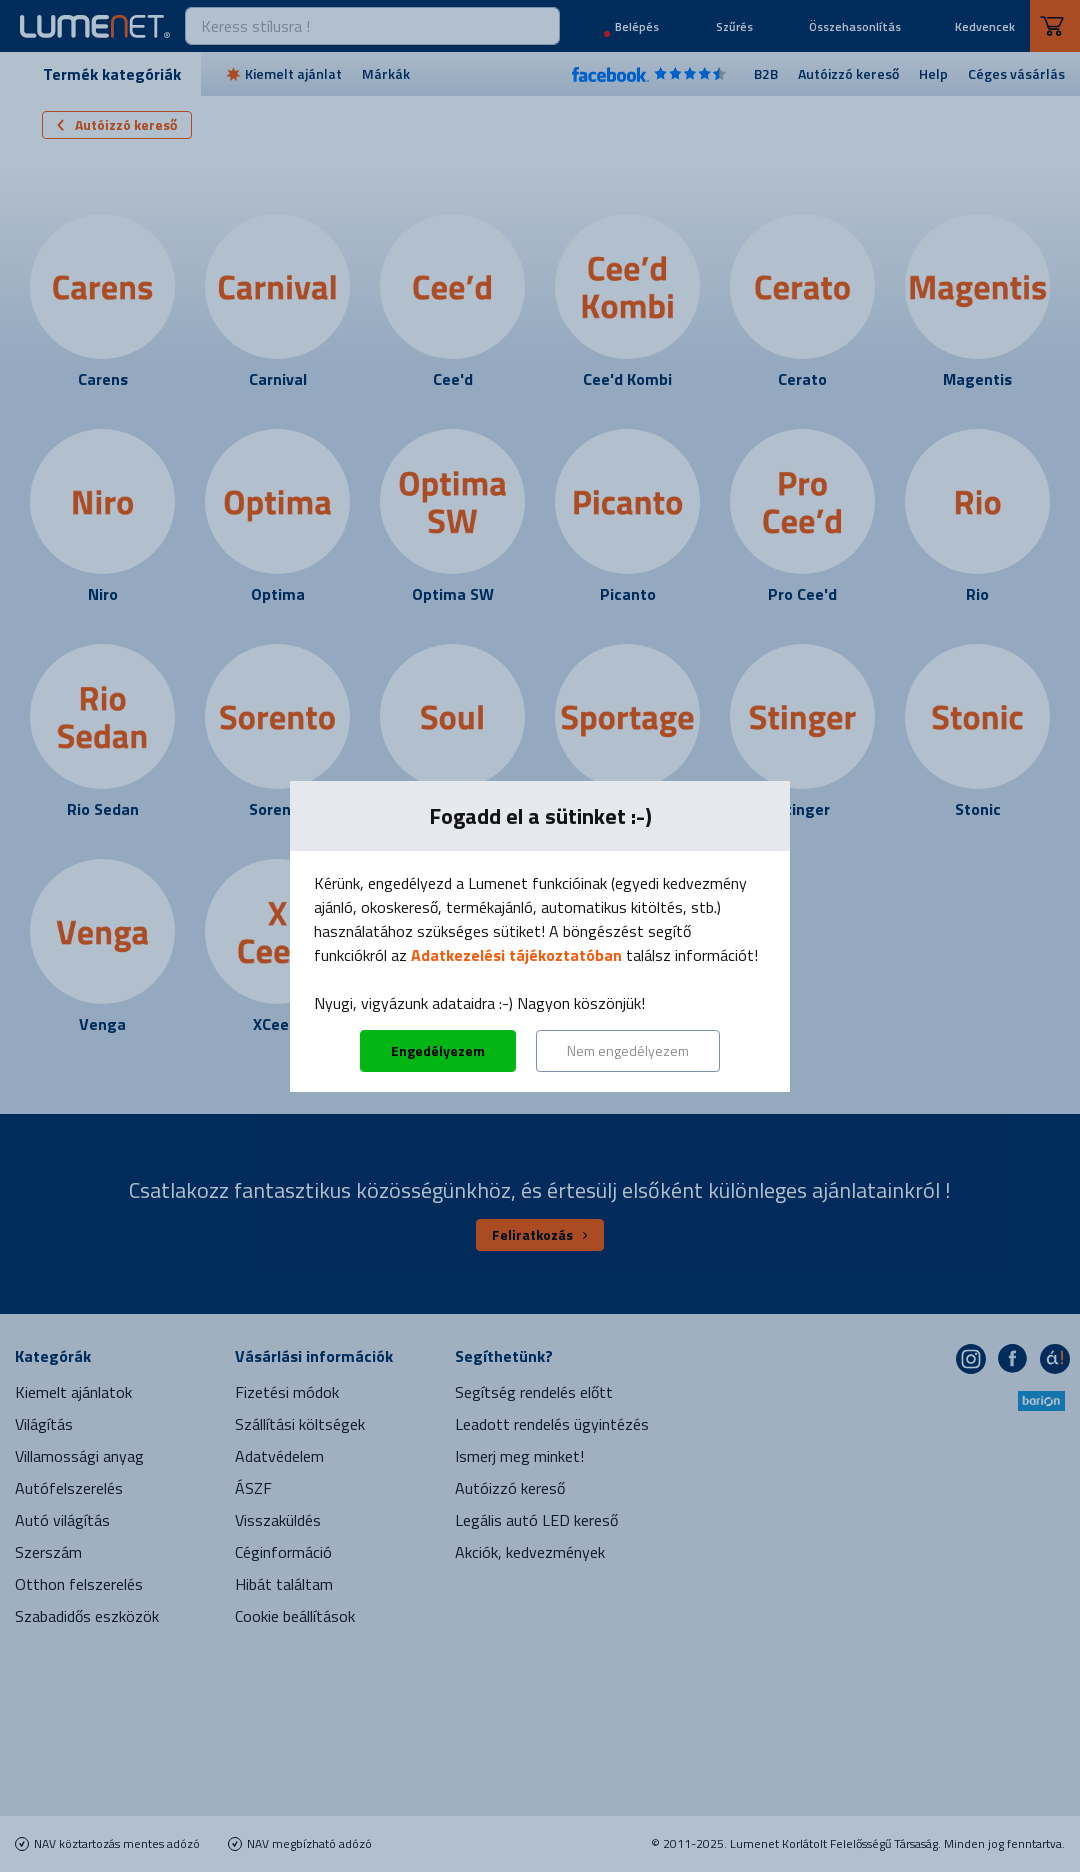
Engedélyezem (438, 1050)
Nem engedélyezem (628, 1050)
